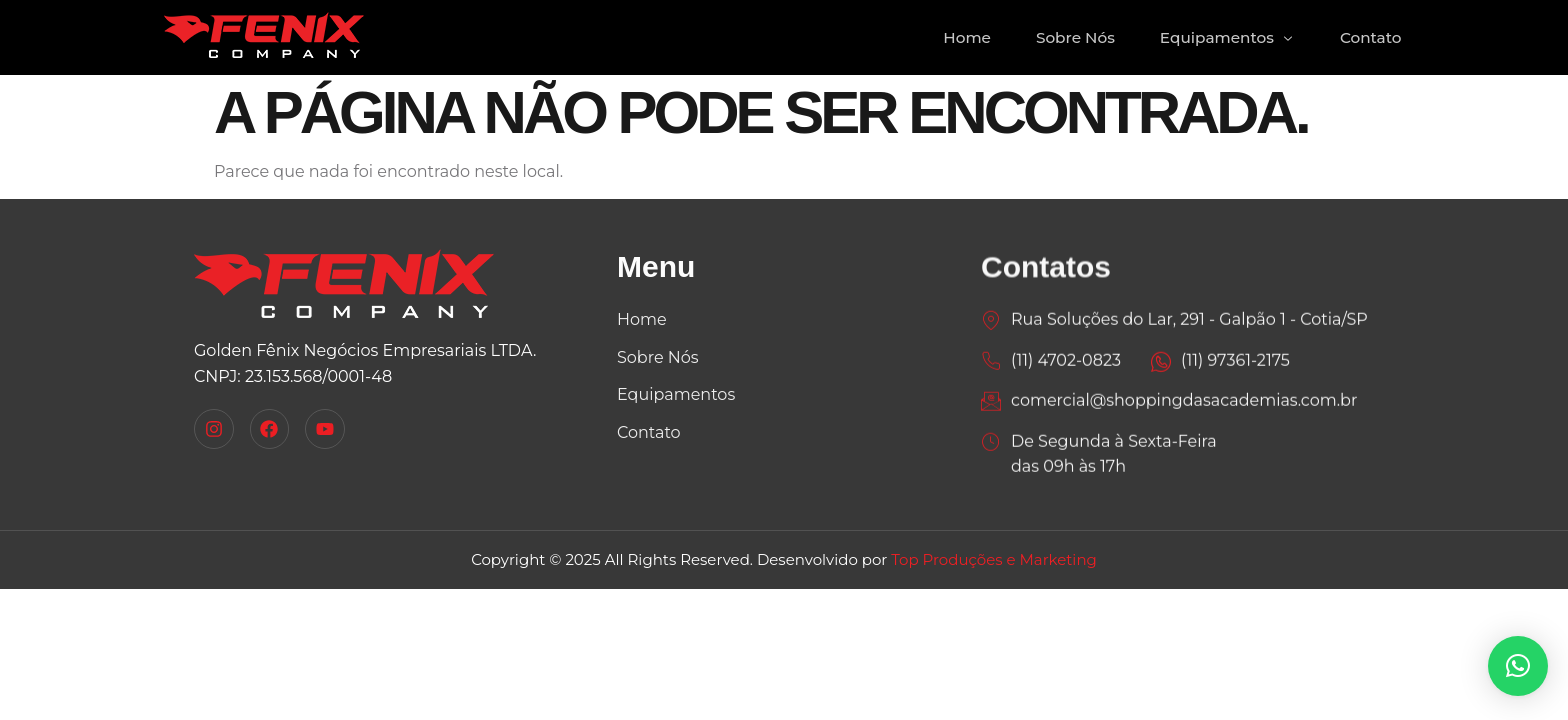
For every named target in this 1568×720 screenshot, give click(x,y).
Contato (1369, 37)
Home (954, 37)
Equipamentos (1222, 37)
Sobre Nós (1066, 37)
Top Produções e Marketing (994, 559)
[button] (1518, 666)
